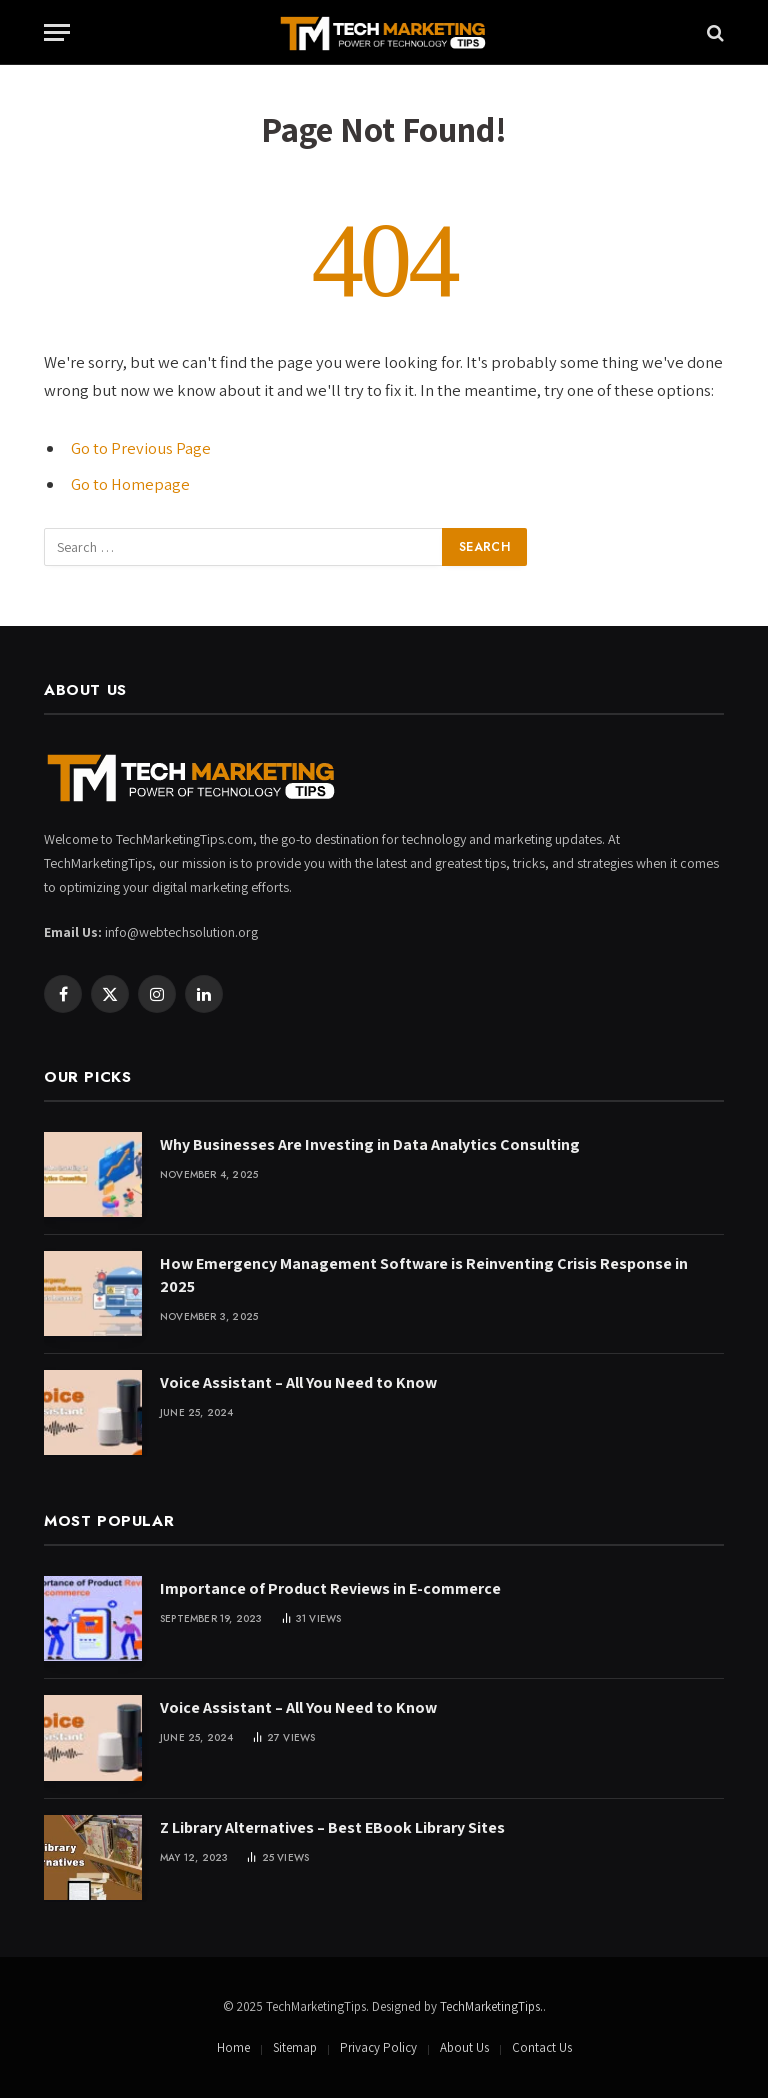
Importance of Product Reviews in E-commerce (330, 1588)
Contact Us (542, 2047)
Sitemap (295, 2047)
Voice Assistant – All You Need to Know (298, 1382)
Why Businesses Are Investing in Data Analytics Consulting (370, 1144)
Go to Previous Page (141, 448)
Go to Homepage (130, 484)
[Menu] (57, 32)
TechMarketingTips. (491, 2006)
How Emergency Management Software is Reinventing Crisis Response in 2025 (424, 1275)
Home (233, 2047)
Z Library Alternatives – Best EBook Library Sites (332, 1827)
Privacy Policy (378, 2047)
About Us (464, 2047)
